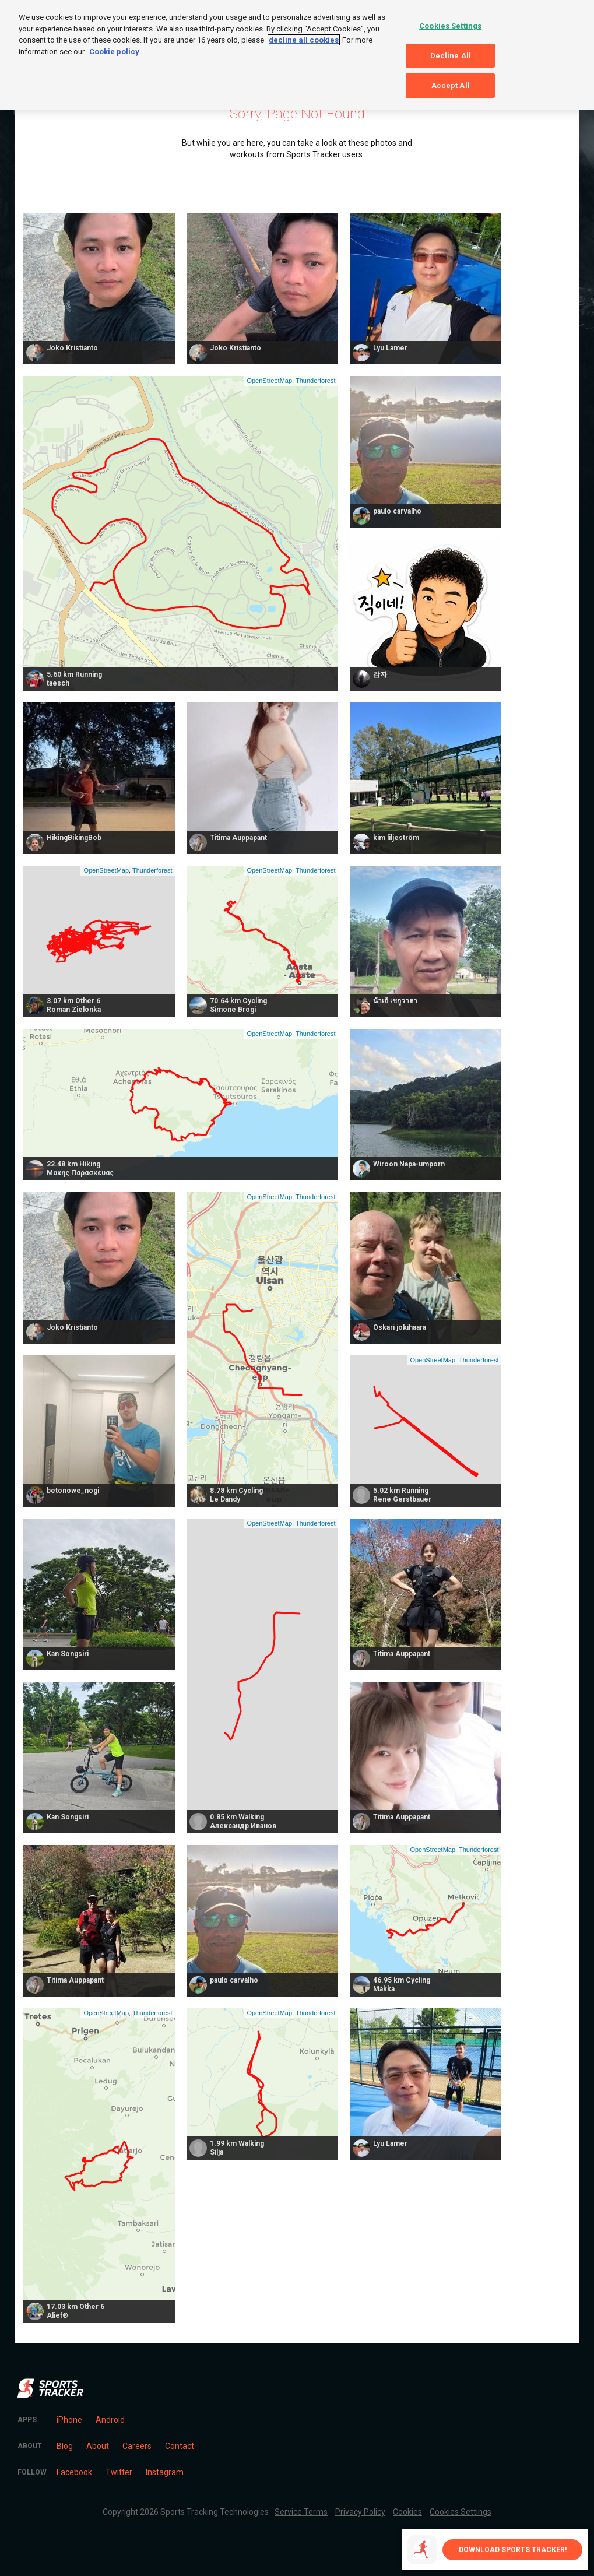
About (97, 2446)
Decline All (450, 55)
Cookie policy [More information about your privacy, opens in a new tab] (114, 51)
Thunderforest (315, 380)
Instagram (165, 2472)
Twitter (119, 2472)
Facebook (74, 2472)
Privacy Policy (360, 2512)
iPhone (69, 2419)
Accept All (450, 85)
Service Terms (301, 2512)
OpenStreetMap (269, 380)
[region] (297, 55)
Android (110, 2419)
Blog (65, 2446)
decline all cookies (304, 40)
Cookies (407, 2512)
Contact (179, 2446)
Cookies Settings (460, 2512)
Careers (137, 2446)
